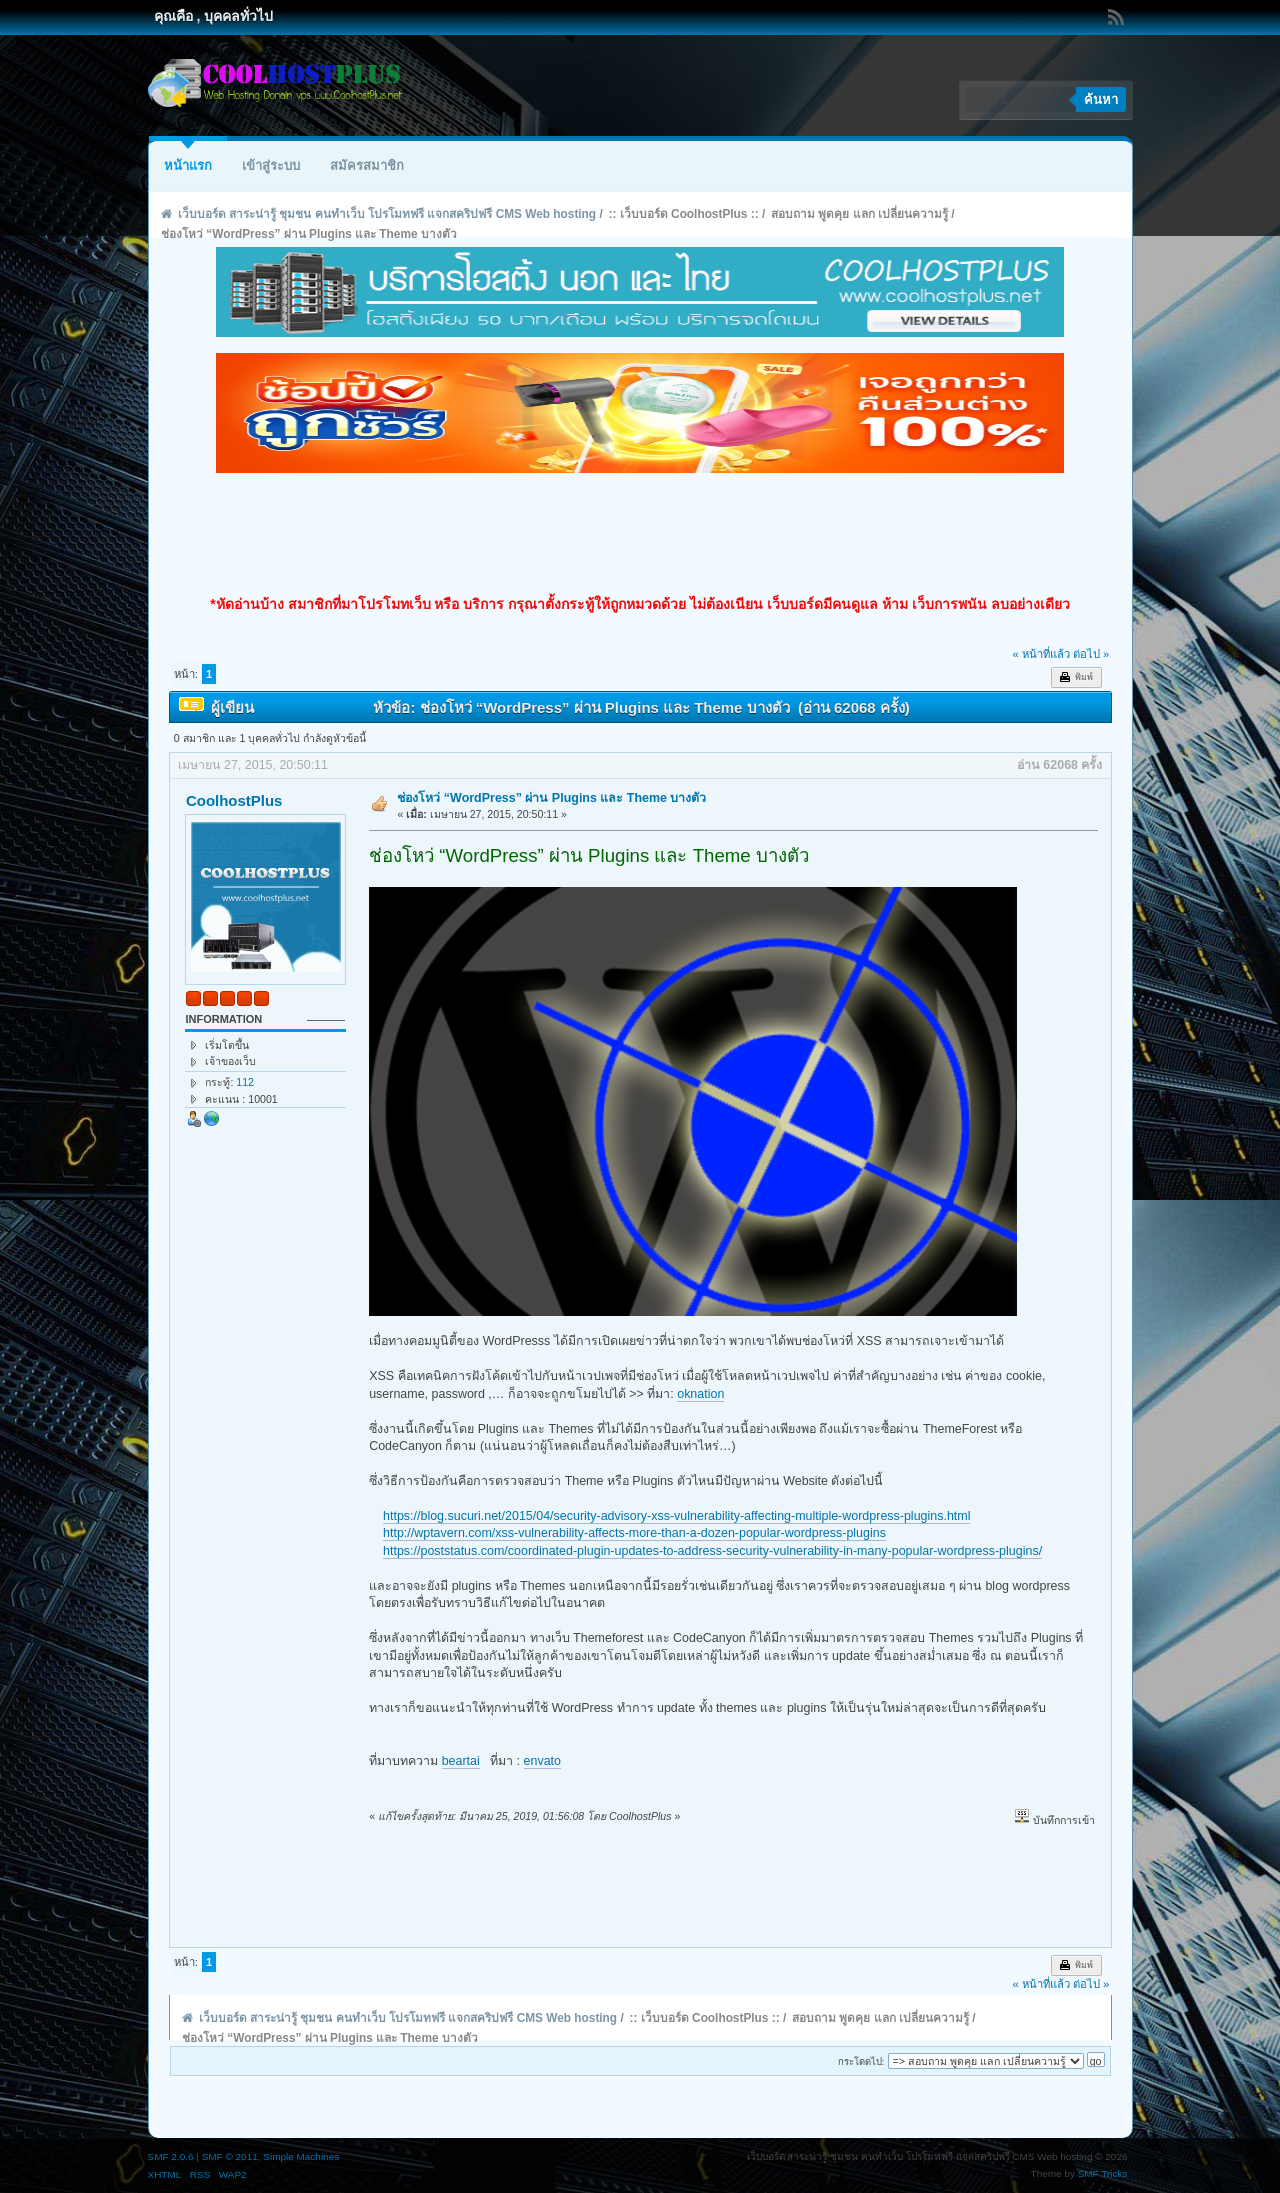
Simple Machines (301, 2156)
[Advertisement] (640, 534)
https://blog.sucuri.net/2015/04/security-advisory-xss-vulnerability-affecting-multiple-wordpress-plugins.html (676, 1516)
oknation (700, 1394)
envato (542, 1761)
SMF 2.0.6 (171, 2156)
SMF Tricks (1103, 2173)
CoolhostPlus (234, 800)
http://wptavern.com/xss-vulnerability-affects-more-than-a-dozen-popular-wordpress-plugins (634, 1533)
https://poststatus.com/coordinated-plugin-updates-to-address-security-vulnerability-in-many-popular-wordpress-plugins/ (712, 1551)
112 (245, 1082)
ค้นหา (1101, 99)
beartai (461, 1761)
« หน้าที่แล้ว (1040, 654)
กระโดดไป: (861, 2061)
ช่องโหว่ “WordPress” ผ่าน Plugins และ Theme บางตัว (551, 798)
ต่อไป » (1091, 654)
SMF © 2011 (230, 2156)
